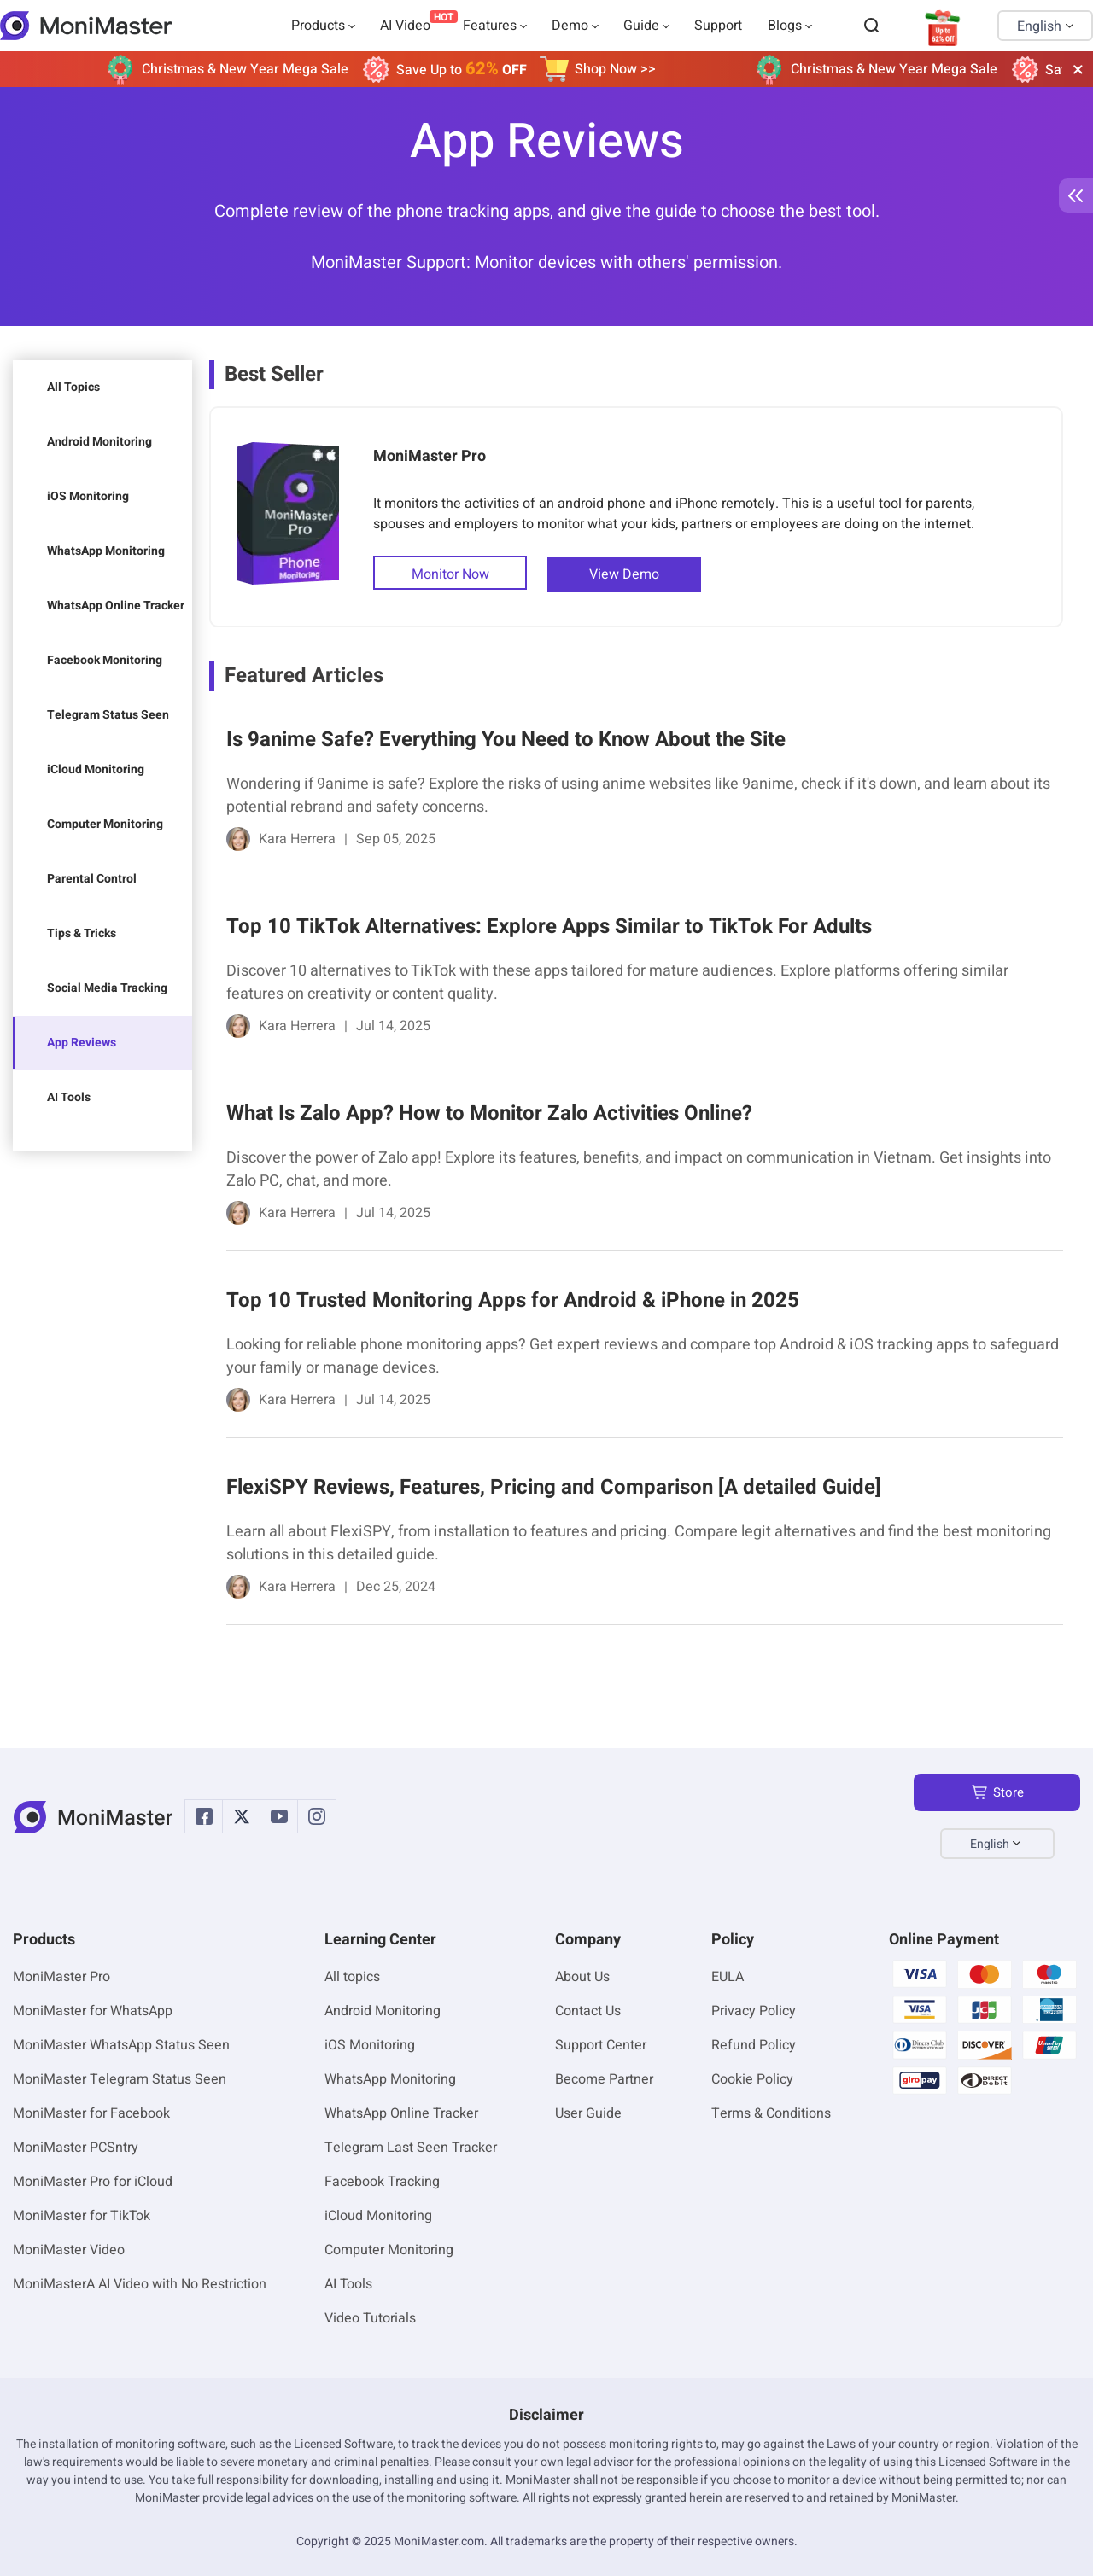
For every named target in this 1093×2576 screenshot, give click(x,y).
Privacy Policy (753, 2011)
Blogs (785, 25)
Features (490, 25)
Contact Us (588, 2011)
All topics (352, 1977)
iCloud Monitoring (95, 769)
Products (318, 25)
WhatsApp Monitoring (106, 551)
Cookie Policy (752, 2079)
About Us (582, 1977)
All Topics (73, 387)
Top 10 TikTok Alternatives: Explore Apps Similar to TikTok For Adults (549, 926)
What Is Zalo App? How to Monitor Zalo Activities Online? (489, 1113)
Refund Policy (753, 2045)
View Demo (624, 574)
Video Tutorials (370, 2318)
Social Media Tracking (107, 988)
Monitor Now (450, 574)
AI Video (405, 25)
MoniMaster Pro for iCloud (92, 2181)
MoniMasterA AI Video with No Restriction (139, 2284)
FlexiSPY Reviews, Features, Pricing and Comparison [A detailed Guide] (553, 1487)
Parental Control (92, 879)
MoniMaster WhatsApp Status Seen (121, 2045)
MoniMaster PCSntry (75, 2147)
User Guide (588, 2113)
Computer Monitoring (105, 824)
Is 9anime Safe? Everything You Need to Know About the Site (506, 740)
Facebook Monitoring (104, 660)
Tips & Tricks (81, 933)
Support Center (600, 2045)
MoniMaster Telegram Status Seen (119, 2079)
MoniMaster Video (69, 2250)
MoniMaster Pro (429, 456)
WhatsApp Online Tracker (115, 606)
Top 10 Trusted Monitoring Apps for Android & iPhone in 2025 (512, 1300)
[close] (1077, 69)
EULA (727, 1977)
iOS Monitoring (88, 496)
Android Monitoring (99, 442)
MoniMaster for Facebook (91, 2113)
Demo (570, 25)
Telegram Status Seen (108, 715)
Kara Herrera (297, 839)
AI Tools (69, 1097)
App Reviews (81, 1043)
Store (997, 1792)
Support (718, 25)
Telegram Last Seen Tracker (410, 2147)
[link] (636, 792)
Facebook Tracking (382, 2181)
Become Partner (604, 2079)
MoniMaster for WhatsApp (92, 2011)
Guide (641, 25)
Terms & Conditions (771, 2113)
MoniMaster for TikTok (81, 2216)
